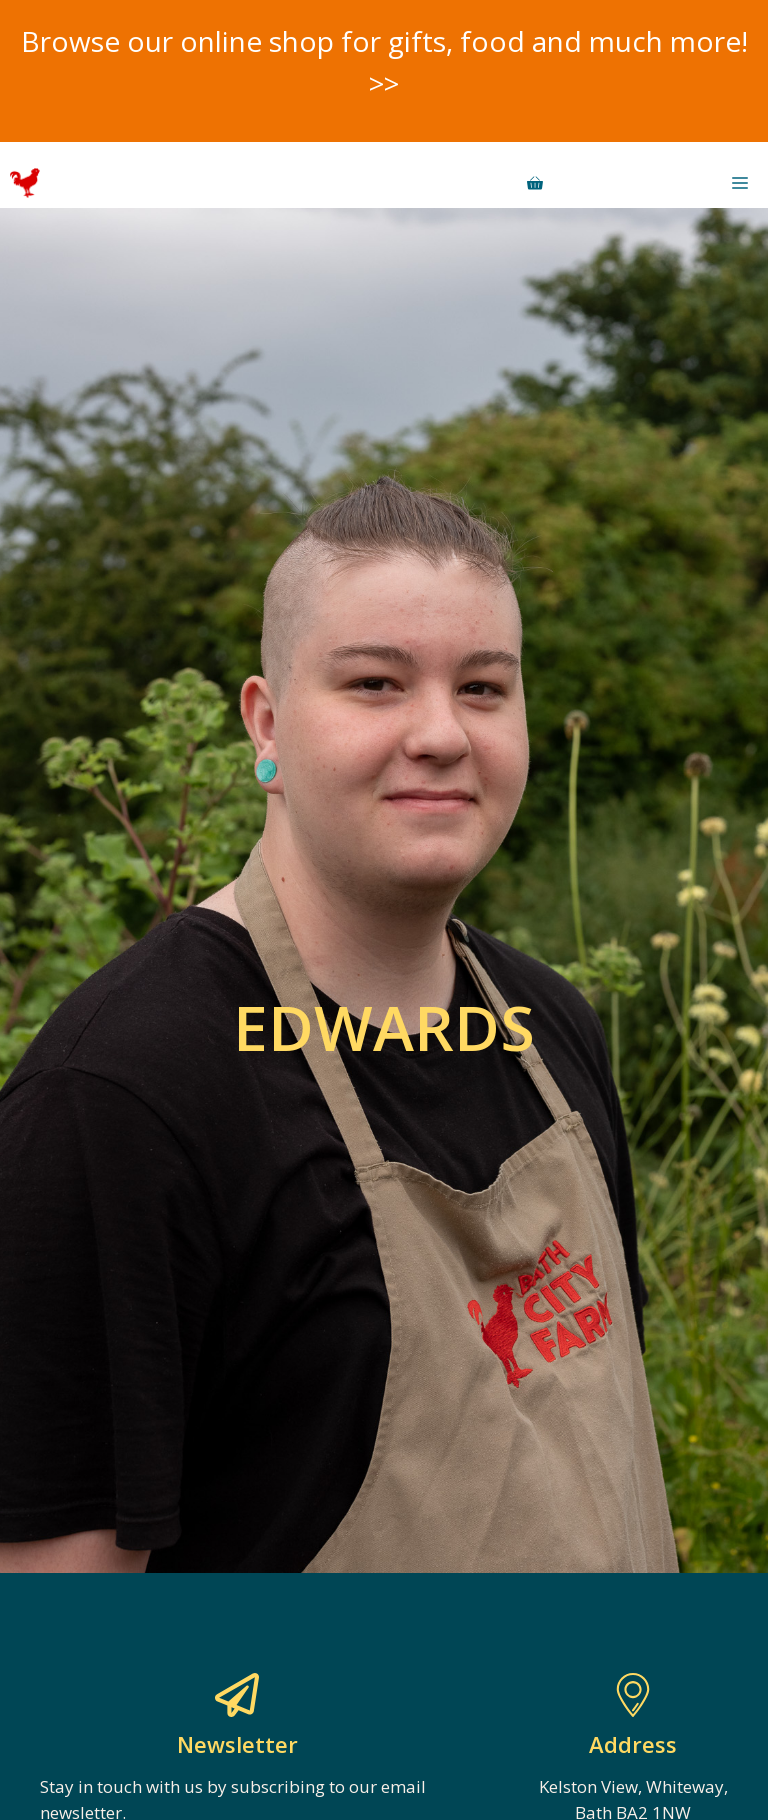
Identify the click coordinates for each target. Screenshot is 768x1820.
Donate (627, 183)
